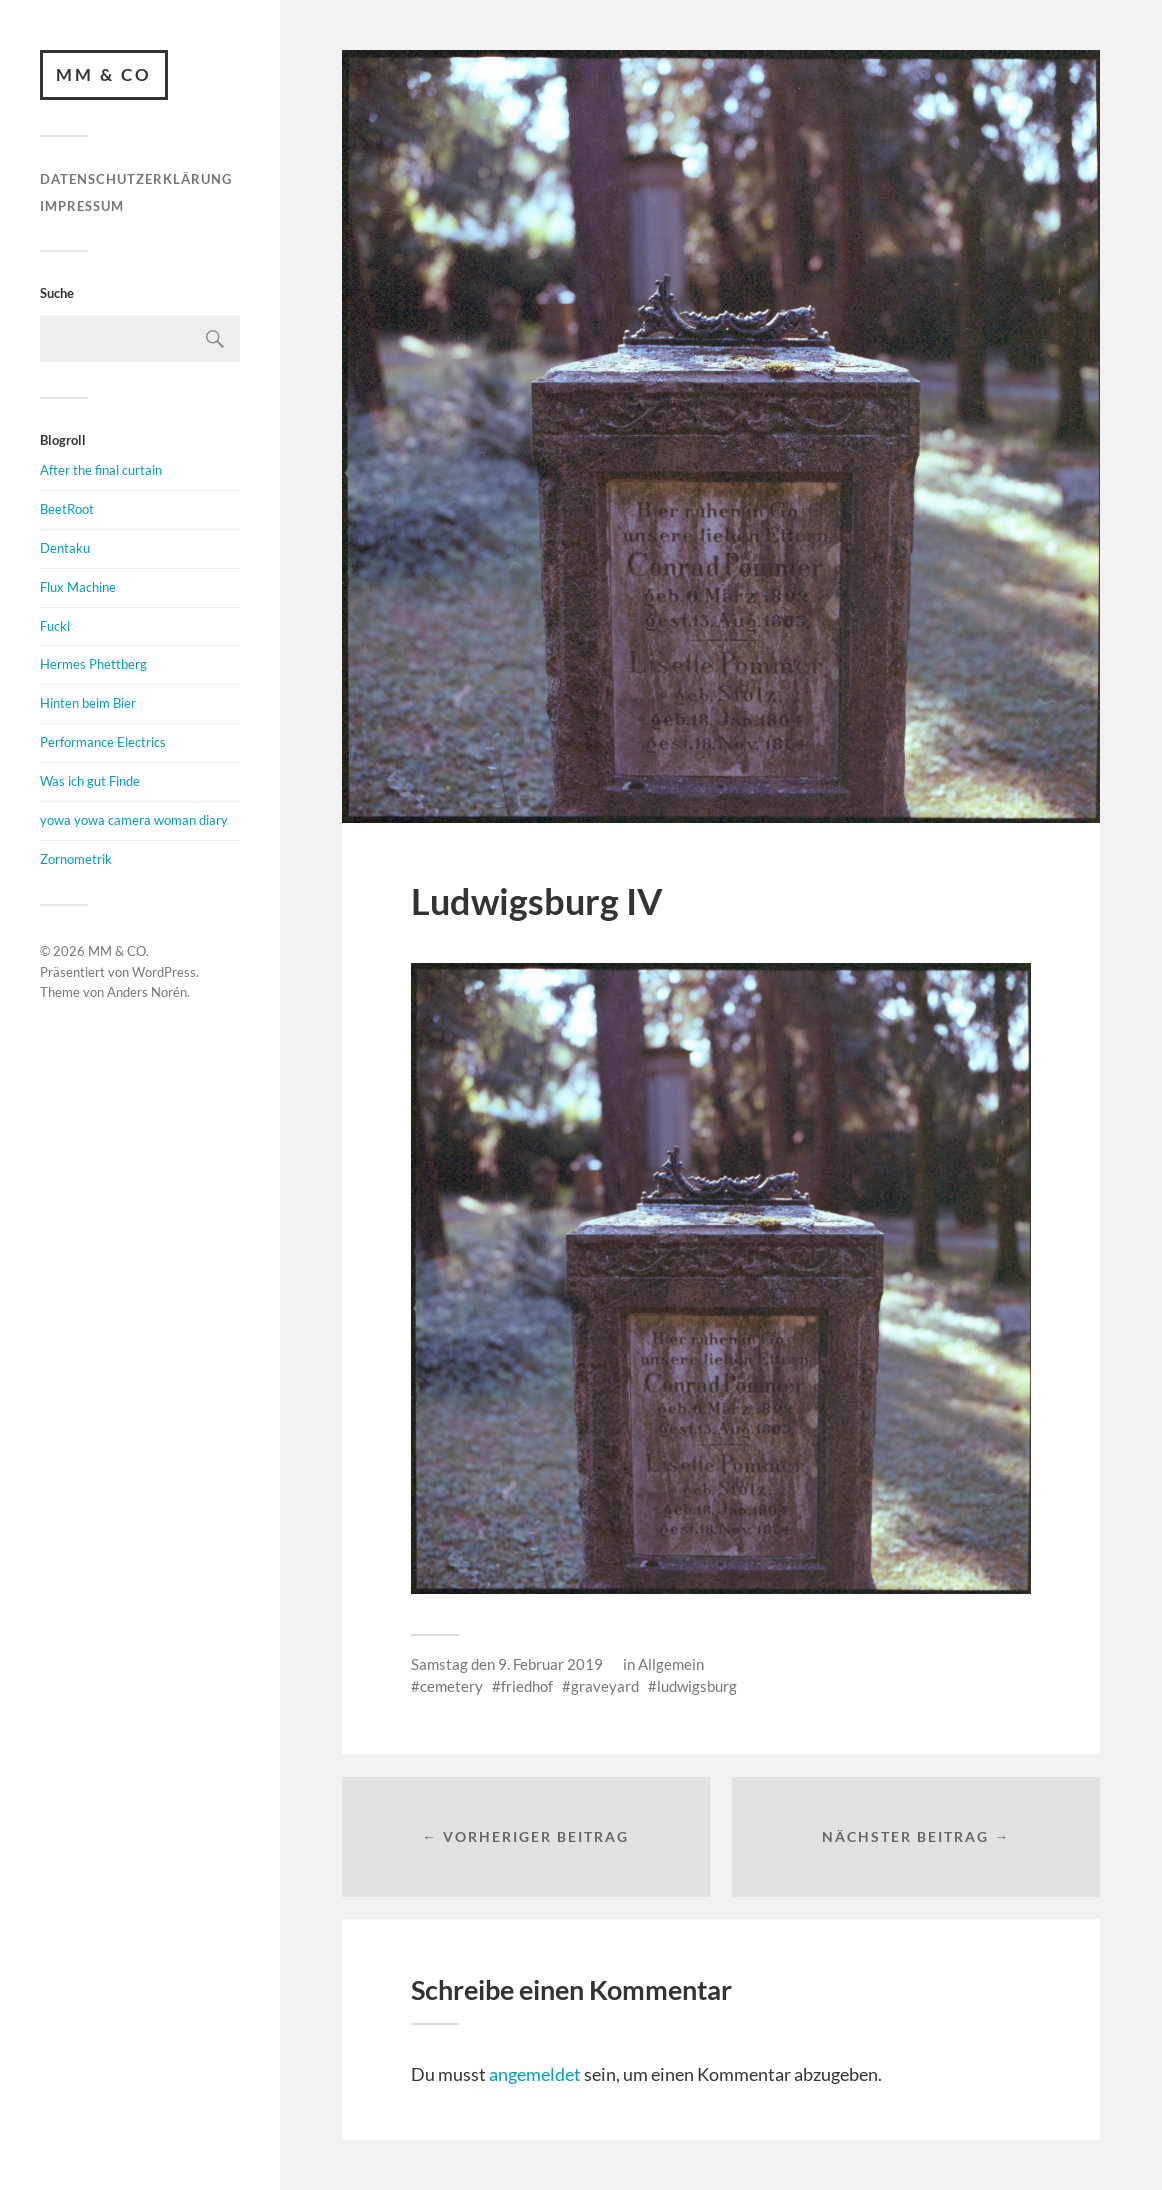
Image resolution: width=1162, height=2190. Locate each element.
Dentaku (65, 548)
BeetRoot (67, 509)
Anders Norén (147, 992)
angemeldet (535, 2074)
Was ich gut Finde (90, 781)
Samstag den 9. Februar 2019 (507, 1664)
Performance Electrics (103, 742)
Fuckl (55, 626)
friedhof (527, 1686)
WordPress (164, 972)
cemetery (451, 1686)
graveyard (605, 1686)
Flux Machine (78, 587)
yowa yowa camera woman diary (134, 820)
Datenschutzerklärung (136, 179)
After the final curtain (101, 470)
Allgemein (671, 1664)
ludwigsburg (697, 1686)
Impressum (82, 206)
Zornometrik (76, 859)
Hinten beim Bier (88, 703)
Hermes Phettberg (93, 664)
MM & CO (104, 74)
